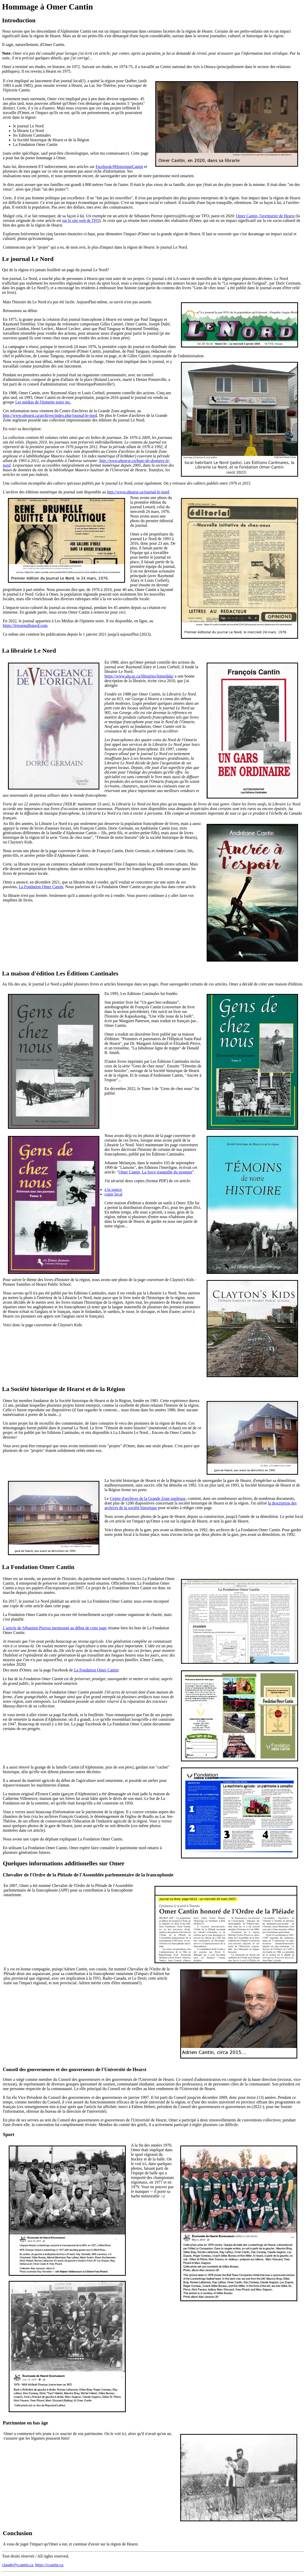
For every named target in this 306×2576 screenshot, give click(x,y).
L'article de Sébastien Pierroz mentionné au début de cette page (55, 1628)
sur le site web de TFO (80, 220)
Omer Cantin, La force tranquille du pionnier (155, 1172)
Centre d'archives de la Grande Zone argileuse (148, 1498)
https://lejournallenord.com (25, 625)
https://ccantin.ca (49, 2565)
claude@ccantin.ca (17, 2565)
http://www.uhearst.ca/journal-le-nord (138, 492)
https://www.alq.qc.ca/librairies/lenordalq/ (139, 676)
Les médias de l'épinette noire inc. (43, 402)
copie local (113, 1194)
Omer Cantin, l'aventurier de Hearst (265, 216)
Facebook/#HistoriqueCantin (119, 166)
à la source (113, 1189)
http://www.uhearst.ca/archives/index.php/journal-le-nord (50, 415)
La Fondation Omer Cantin (41, 887)
